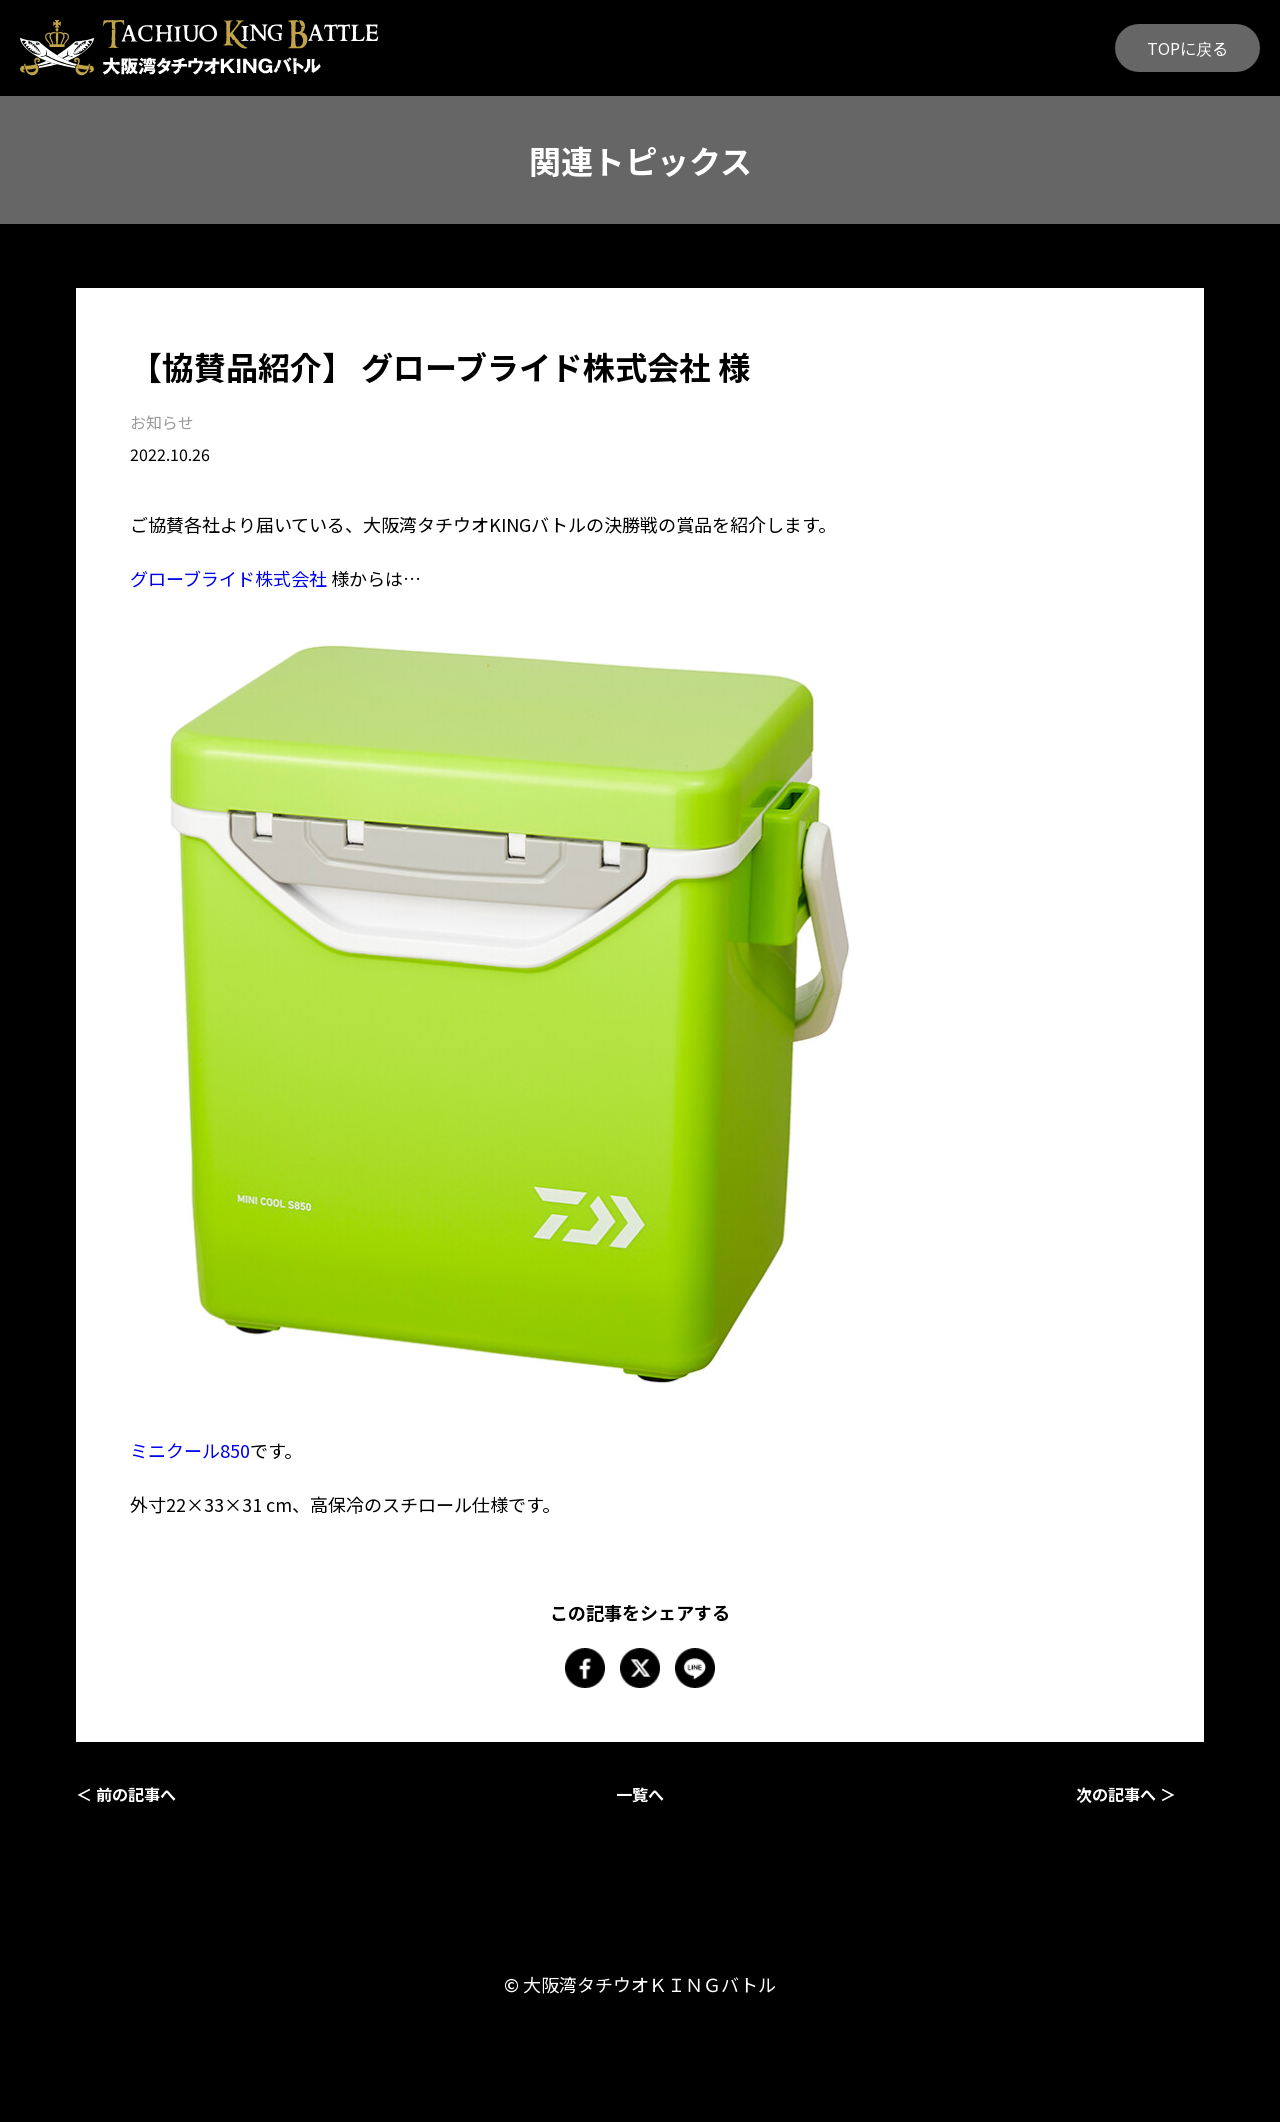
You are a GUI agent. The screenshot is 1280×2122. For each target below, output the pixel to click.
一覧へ (640, 1794)
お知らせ (162, 422)
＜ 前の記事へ (126, 1794)
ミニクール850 (190, 1450)
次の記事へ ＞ (1126, 1794)
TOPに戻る (1187, 48)
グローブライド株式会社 (228, 578)
